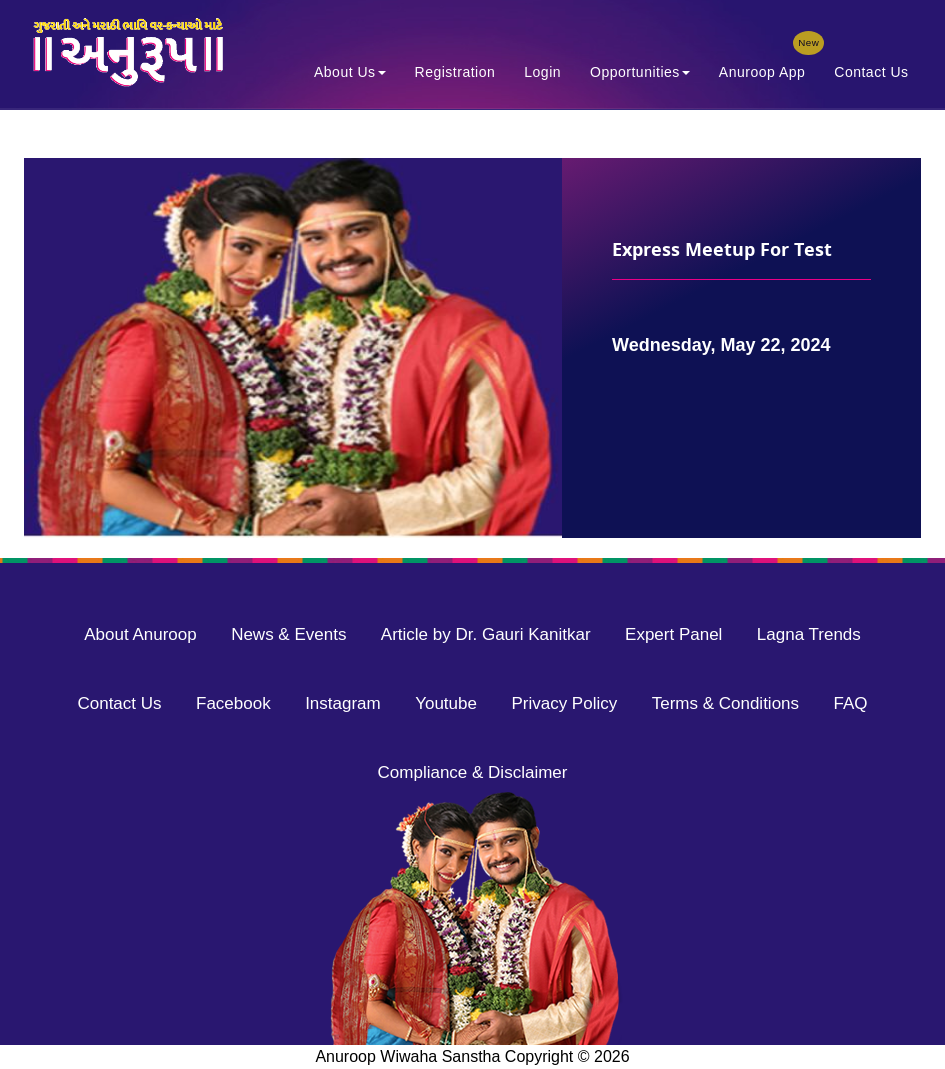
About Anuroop (140, 634)
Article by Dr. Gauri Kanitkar (486, 634)
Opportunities (640, 72)
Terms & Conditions (725, 703)
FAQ (851, 703)
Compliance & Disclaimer (473, 772)
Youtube (446, 703)
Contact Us (871, 72)
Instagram (343, 703)
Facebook (233, 703)
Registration (455, 72)
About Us (350, 72)
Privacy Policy (564, 703)
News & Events (288, 634)
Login (542, 72)
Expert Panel (673, 634)
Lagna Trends (809, 634)
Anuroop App (768, 67)
